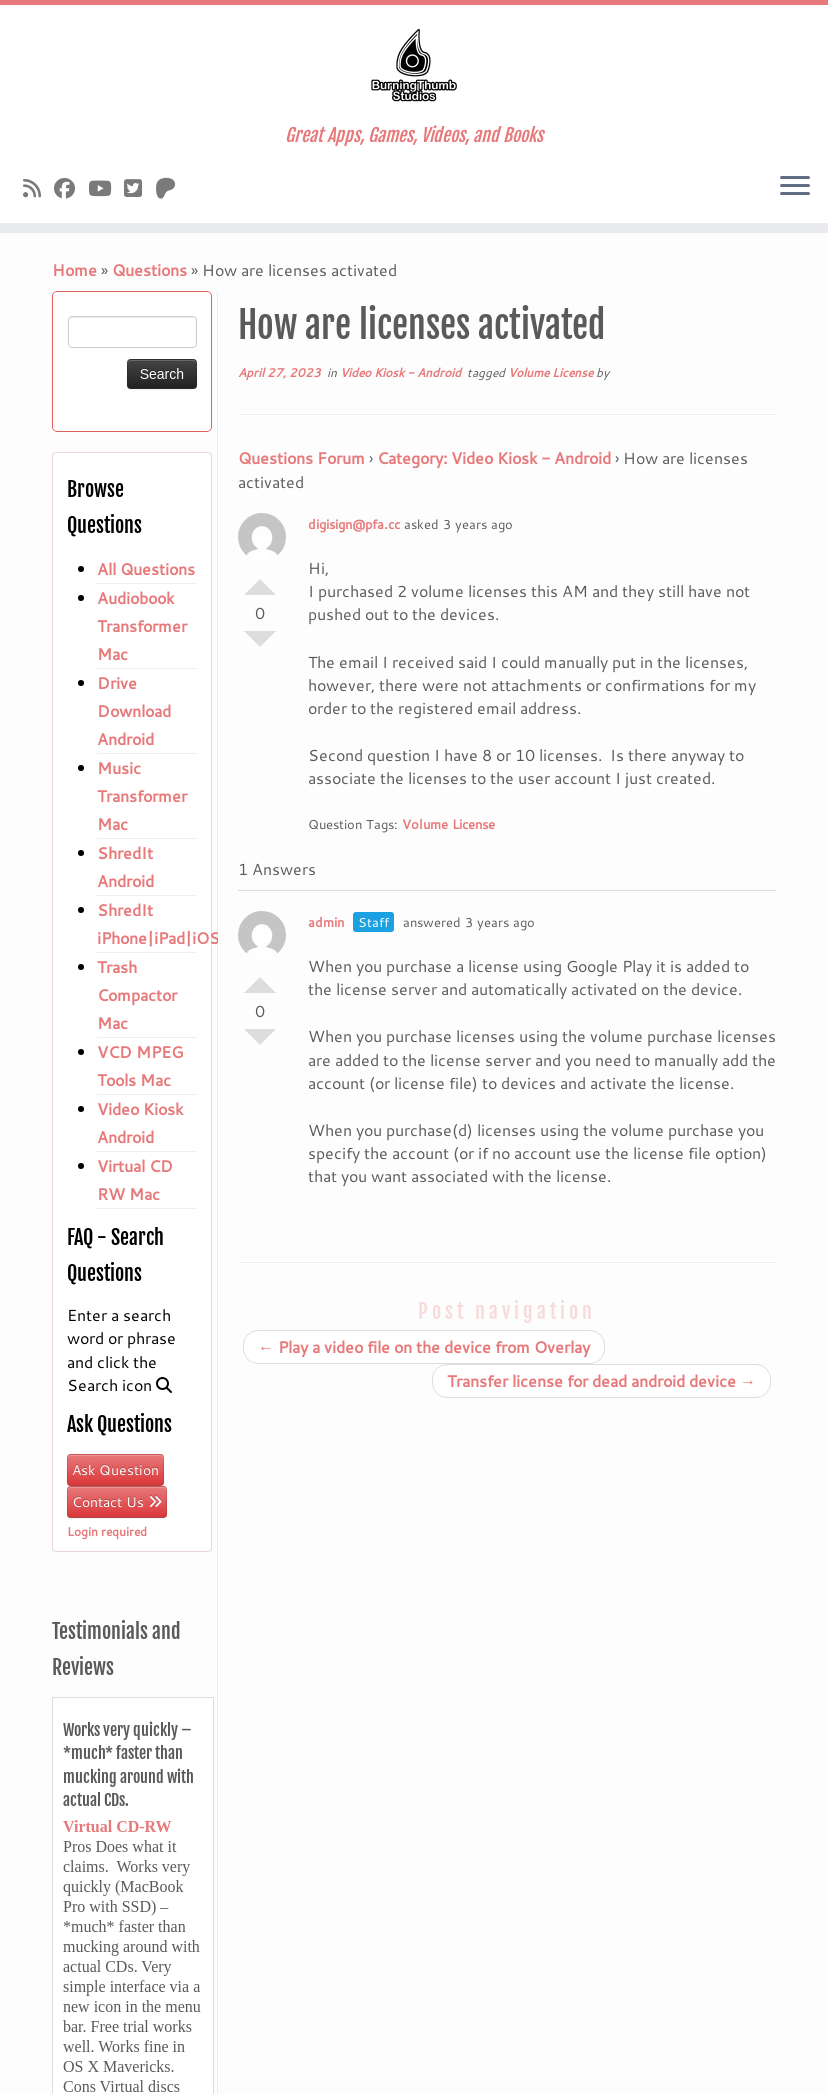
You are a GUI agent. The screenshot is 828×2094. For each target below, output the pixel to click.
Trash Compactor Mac (137, 994)
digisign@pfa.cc (354, 524)
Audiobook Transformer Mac (142, 625)
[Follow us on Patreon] (172, 188)
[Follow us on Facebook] (71, 188)
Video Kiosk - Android (402, 372)
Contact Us (117, 1502)
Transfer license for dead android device (601, 1380)
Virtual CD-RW (117, 1826)
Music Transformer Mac (142, 795)
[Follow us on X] (139, 188)
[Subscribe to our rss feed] (38, 188)
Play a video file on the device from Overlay (424, 1346)
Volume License (552, 372)
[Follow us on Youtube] (106, 188)
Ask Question (115, 1470)
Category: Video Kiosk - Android (494, 457)
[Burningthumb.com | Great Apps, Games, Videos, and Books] (414, 65)
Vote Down (260, 647)
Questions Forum (301, 457)
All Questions (146, 568)
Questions (149, 269)
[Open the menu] (795, 187)
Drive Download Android (134, 710)
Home (74, 269)
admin (326, 922)
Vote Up (260, 579)
